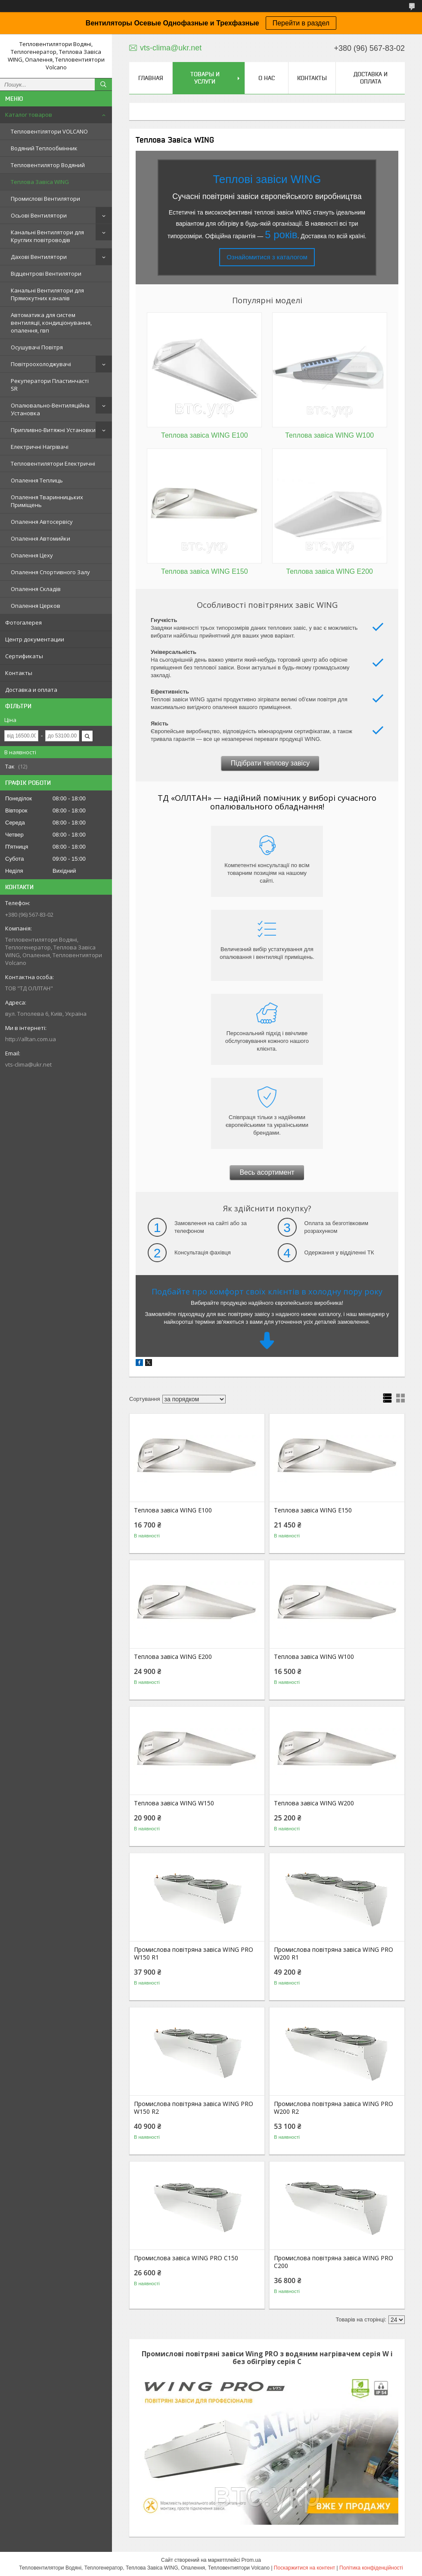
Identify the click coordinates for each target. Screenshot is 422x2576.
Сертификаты (24, 656)
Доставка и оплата (31, 690)
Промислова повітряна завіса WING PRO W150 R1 (193, 1953)
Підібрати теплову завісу (270, 763)
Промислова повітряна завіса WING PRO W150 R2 (193, 2108)
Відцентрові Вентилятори (46, 273)
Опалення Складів (36, 589)
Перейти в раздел (301, 23)
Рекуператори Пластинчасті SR (50, 384)
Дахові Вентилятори (39, 257)
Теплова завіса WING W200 (314, 1803)
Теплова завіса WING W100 (314, 1657)
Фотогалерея (23, 622)
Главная (150, 78)
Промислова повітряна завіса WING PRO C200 (333, 2262)
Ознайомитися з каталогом (267, 257)
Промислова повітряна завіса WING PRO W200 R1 (333, 1953)
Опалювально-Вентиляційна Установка (50, 409)
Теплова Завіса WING (40, 182)
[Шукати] (103, 84)
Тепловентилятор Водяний (48, 165)
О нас (266, 78)
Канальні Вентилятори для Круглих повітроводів (47, 236)
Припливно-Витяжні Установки (53, 430)
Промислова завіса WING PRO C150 (186, 2258)
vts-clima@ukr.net (28, 1064)
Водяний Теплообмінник (44, 148)
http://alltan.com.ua (30, 1039)
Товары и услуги (205, 78)
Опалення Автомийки (40, 538)
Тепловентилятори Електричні (53, 463)
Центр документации (34, 639)
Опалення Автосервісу (42, 522)
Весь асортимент (266, 1172)
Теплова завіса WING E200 (173, 1657)
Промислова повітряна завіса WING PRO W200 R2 (333, 2108)
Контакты (18, 673)
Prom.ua (251, 2560)
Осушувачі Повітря (37, 347)
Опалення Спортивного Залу (50, 572)
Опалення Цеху (32, 555)
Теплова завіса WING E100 (173, 1510)
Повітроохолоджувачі (41, 364)
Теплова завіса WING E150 (313, 1510)
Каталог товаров (28, 114)
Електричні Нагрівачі (39, 447)
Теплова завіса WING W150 (174, 1803)
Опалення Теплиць (37, 480)
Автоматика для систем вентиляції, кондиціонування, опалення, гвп (51, 322)
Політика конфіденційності (371, 2568)
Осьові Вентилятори (39, 215)
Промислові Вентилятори (45, 198)
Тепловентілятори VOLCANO (49, 131)
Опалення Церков (35, 606)
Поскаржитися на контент (304, 2568)
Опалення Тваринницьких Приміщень (47, 501)
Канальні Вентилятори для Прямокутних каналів (47, 294)
